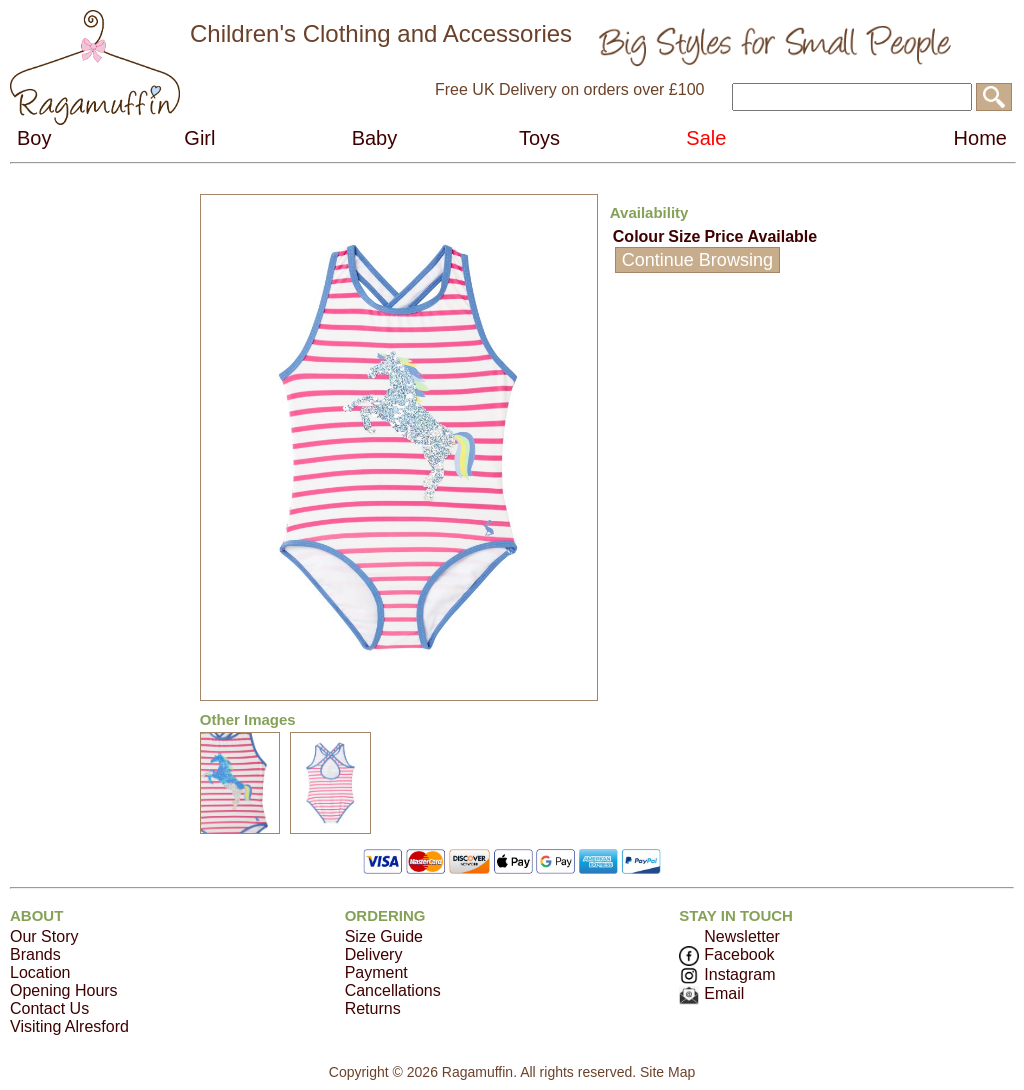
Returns (373, 1008)
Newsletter (742, 936)
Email (711, 993)
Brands (35, 954)
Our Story (44, 936)
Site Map (667, 1072)
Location (40, 972)
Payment (376, 972)
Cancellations (393, 990)
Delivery (374, 954)
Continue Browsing (697, 260)
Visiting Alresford (69, 1026)
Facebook (726, 954)
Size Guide (384, 936)
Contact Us (49, 1008)
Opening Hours (64, 990)
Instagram (727, 974)
